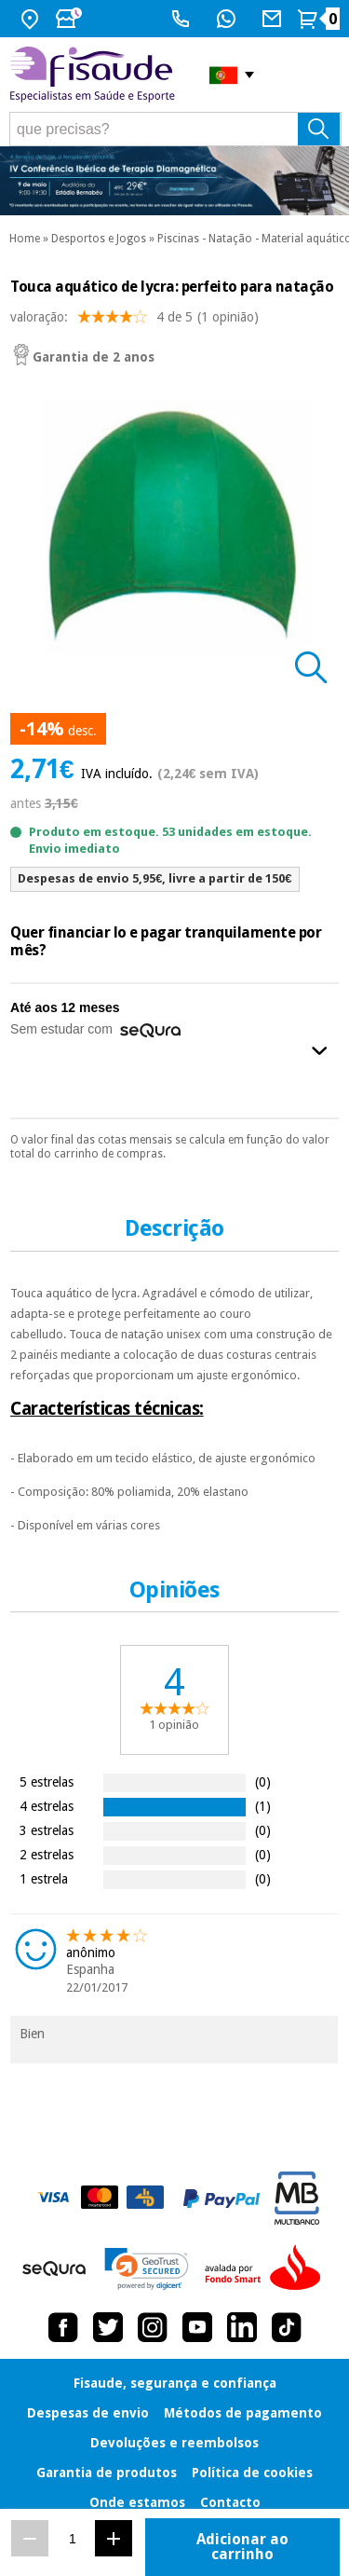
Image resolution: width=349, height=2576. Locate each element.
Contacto (230, 2502)
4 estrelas (47, 1806)
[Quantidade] (72, 2538)
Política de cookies (252, 2472)
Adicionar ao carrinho (242, 2546)
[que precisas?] (175, 129)
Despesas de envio (88, 2412)
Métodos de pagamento (243, 2412)
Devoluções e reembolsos (174, 2442)
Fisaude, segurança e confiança (175, 2383)
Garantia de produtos (106, 2472)
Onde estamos (137, 2502)
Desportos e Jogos (98, 238)
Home (24, 238)
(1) (263, 1806)
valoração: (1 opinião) (134, 321)
